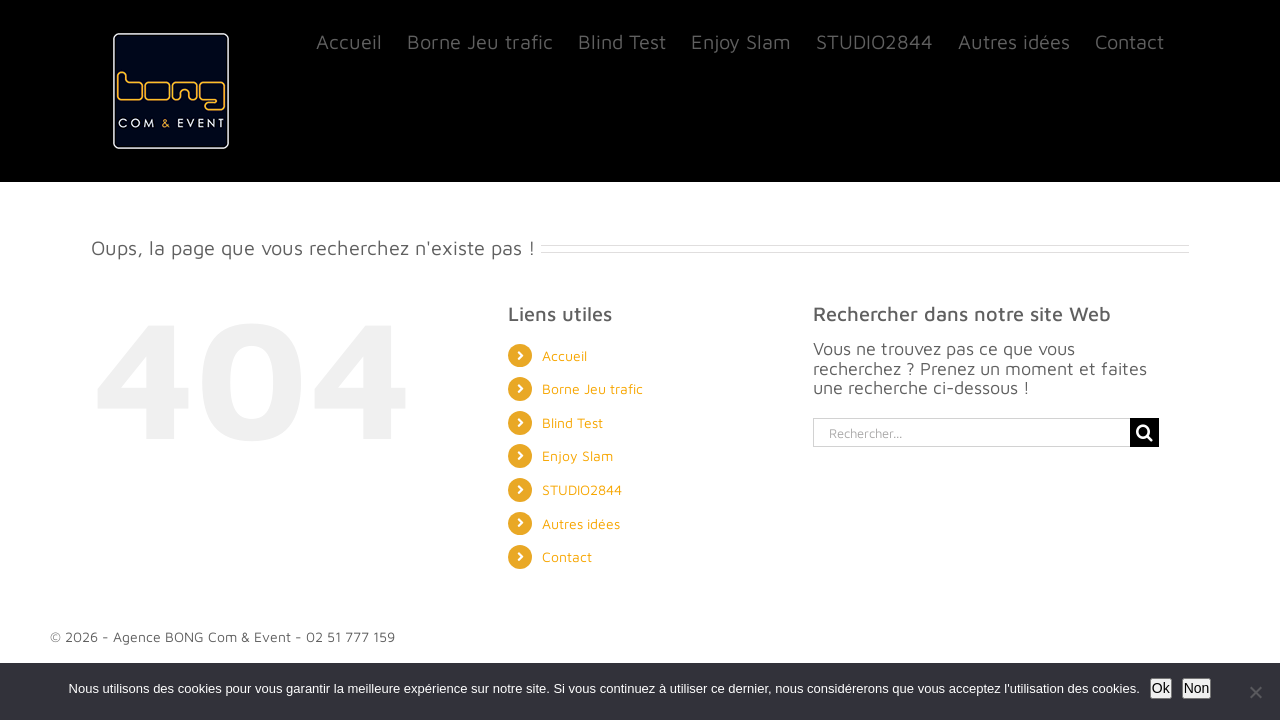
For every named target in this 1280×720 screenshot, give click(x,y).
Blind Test (572, 422)
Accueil (564, 355)
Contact (567, 556)
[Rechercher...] (971, 432)
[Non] (1255, 692)
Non (1197, 688)
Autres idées (581, 523)
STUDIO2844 (582, 489)
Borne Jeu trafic (592, 388)
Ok (1161, 688)
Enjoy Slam (577, 455)
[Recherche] (1144, 432)
